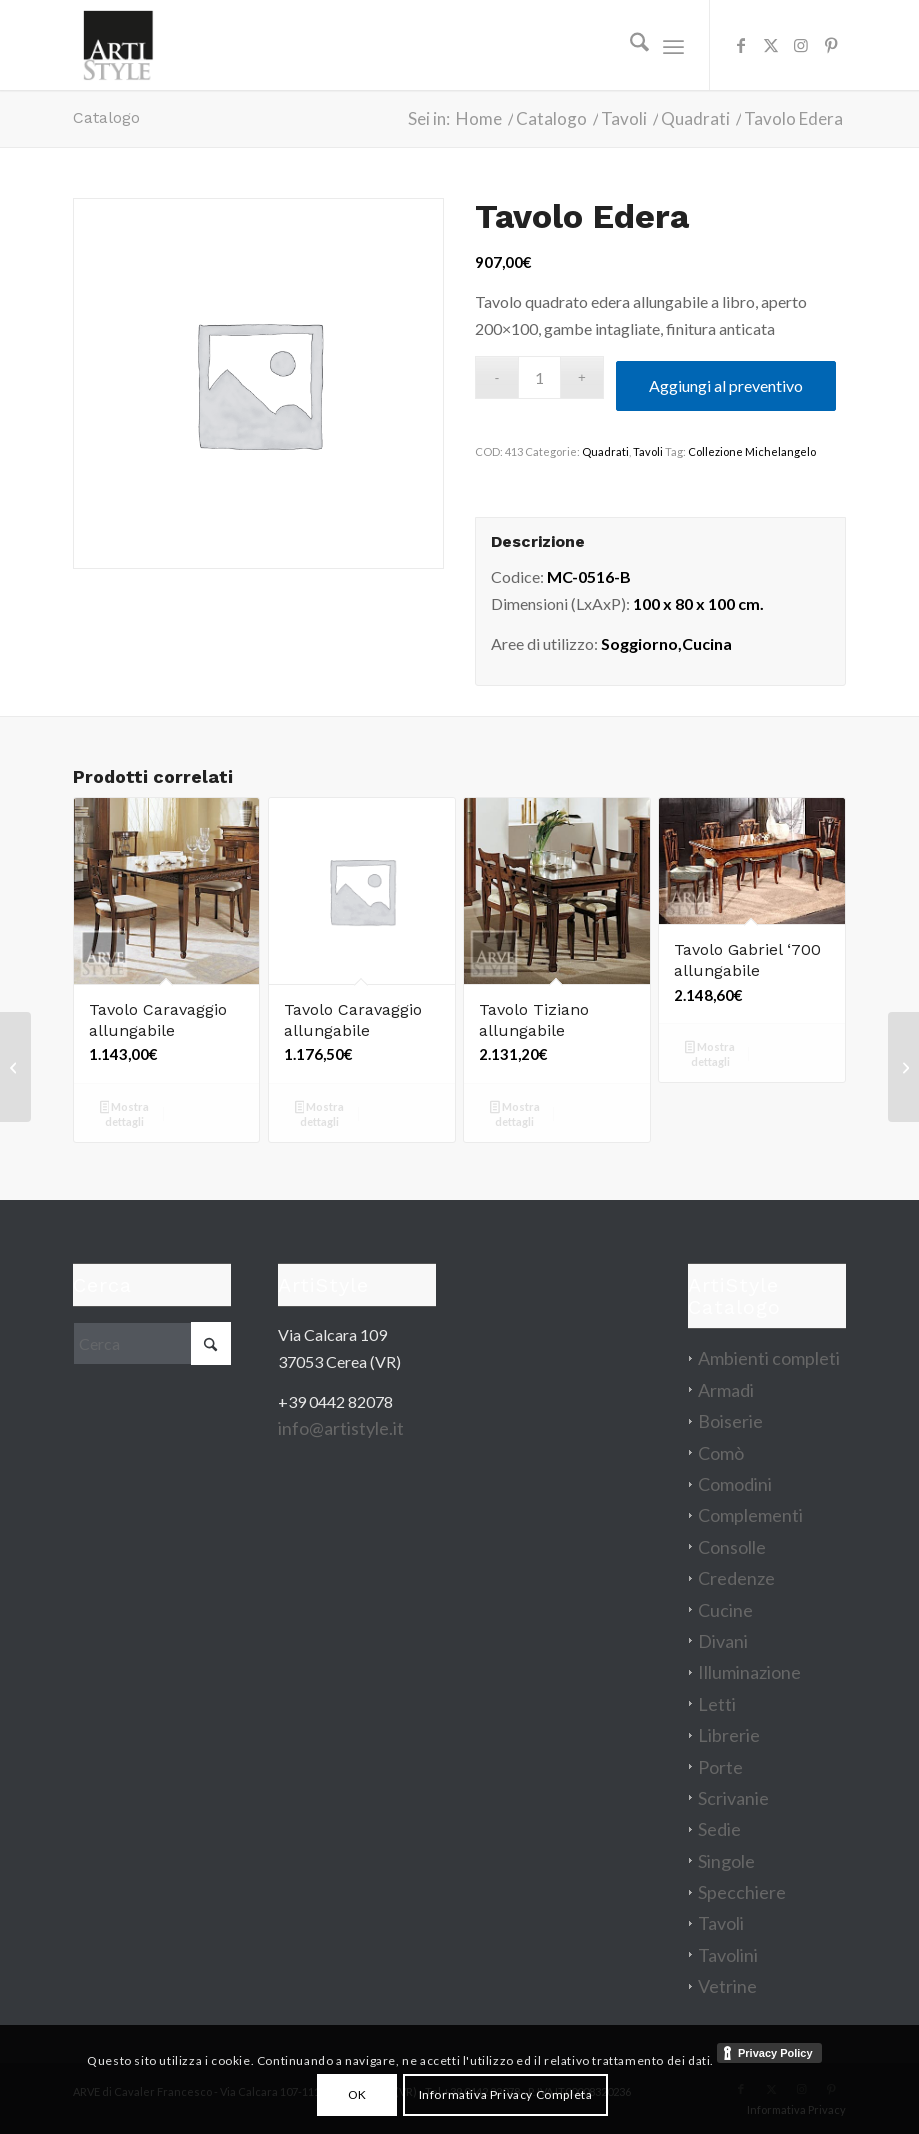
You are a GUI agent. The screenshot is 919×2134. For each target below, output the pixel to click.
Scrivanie (733, 1798)
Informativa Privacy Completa (506, 2094)
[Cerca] (629, 45)
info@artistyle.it (341, 1428)
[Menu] (673, 45)
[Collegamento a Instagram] (801, 45)
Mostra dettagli (125, 1114)
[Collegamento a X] (771, 45)
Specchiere (742, 1892)
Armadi (726, 1390)
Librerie (729, 1735)
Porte (720, 1767)
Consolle (732, 1547)
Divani (723, 1641)
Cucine (725, 1610)
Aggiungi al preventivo (726, 385)
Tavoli (648, 451)
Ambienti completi (769, 1358)
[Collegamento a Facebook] (741, 45)
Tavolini (728, 1955)
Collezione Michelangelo (752, 451)
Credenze (736, 1578)
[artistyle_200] (118, 45)
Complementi (750, 1515)
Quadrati (605, 451)
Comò (721, 1453)
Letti (717, 1704)
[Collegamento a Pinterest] (831, 45)
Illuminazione (749, 1672)
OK (357, 2094)
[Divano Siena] (15, 1067)
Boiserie (730, 1421)
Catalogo (106, 117)
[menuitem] (629, 45)
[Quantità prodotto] (539, 377)
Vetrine (727, 1986)
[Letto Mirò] (903, 1067)
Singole (726, 1861)
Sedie (719, 1829)
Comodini (735, 1484)
